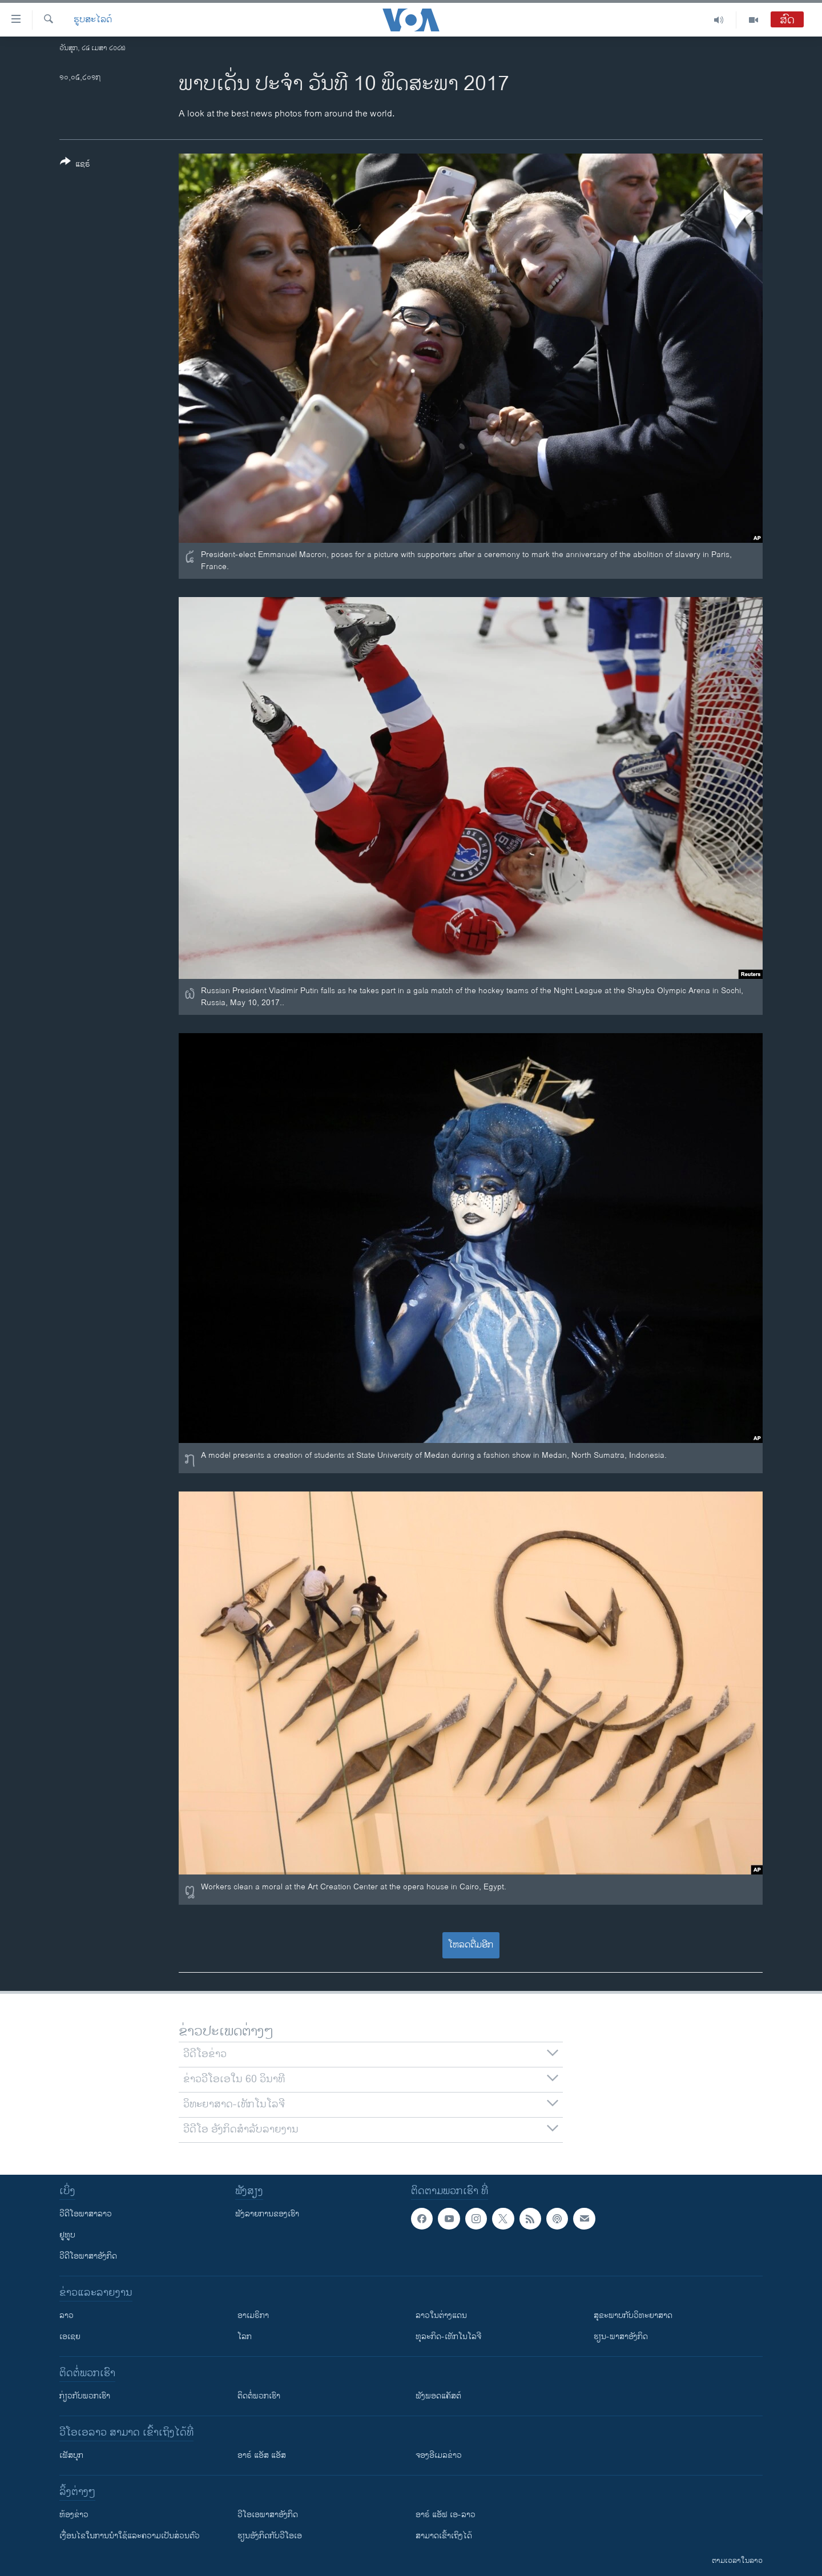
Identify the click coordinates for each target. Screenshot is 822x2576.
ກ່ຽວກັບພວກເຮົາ (84, 2396)
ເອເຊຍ (69, 2337)
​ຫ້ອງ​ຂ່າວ (73, 2515)
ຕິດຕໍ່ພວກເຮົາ (258, 2396)
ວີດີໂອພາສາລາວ (85, 2214)
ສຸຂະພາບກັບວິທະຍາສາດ (633, 2315)
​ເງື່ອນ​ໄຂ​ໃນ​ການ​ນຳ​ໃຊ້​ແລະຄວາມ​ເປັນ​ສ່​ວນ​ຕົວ (129, 2536)
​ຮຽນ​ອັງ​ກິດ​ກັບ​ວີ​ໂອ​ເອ (269, 2536)
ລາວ (66, 2315)
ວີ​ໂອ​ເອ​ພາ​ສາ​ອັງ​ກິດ (267, 2515)
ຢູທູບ (67, 2235)
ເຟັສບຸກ (71, 2455)
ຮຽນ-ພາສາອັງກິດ (621, 2337)
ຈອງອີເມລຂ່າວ (439, 2455)
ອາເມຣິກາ (253, 2315)
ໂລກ (244, 2337)
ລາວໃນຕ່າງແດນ (441, 2315)
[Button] (75, 165)
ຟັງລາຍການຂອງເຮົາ (267, 2214)
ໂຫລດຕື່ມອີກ (470, 1945)
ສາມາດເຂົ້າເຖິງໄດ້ (444, 2536)
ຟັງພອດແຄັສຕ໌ (438, 2396)
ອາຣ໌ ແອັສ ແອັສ (261, 2455)
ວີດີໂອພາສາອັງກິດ (88, 2256)
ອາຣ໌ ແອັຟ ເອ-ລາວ (446, 2515)
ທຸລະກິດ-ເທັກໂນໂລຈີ (448, 2337)
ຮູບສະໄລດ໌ (93, 20)
